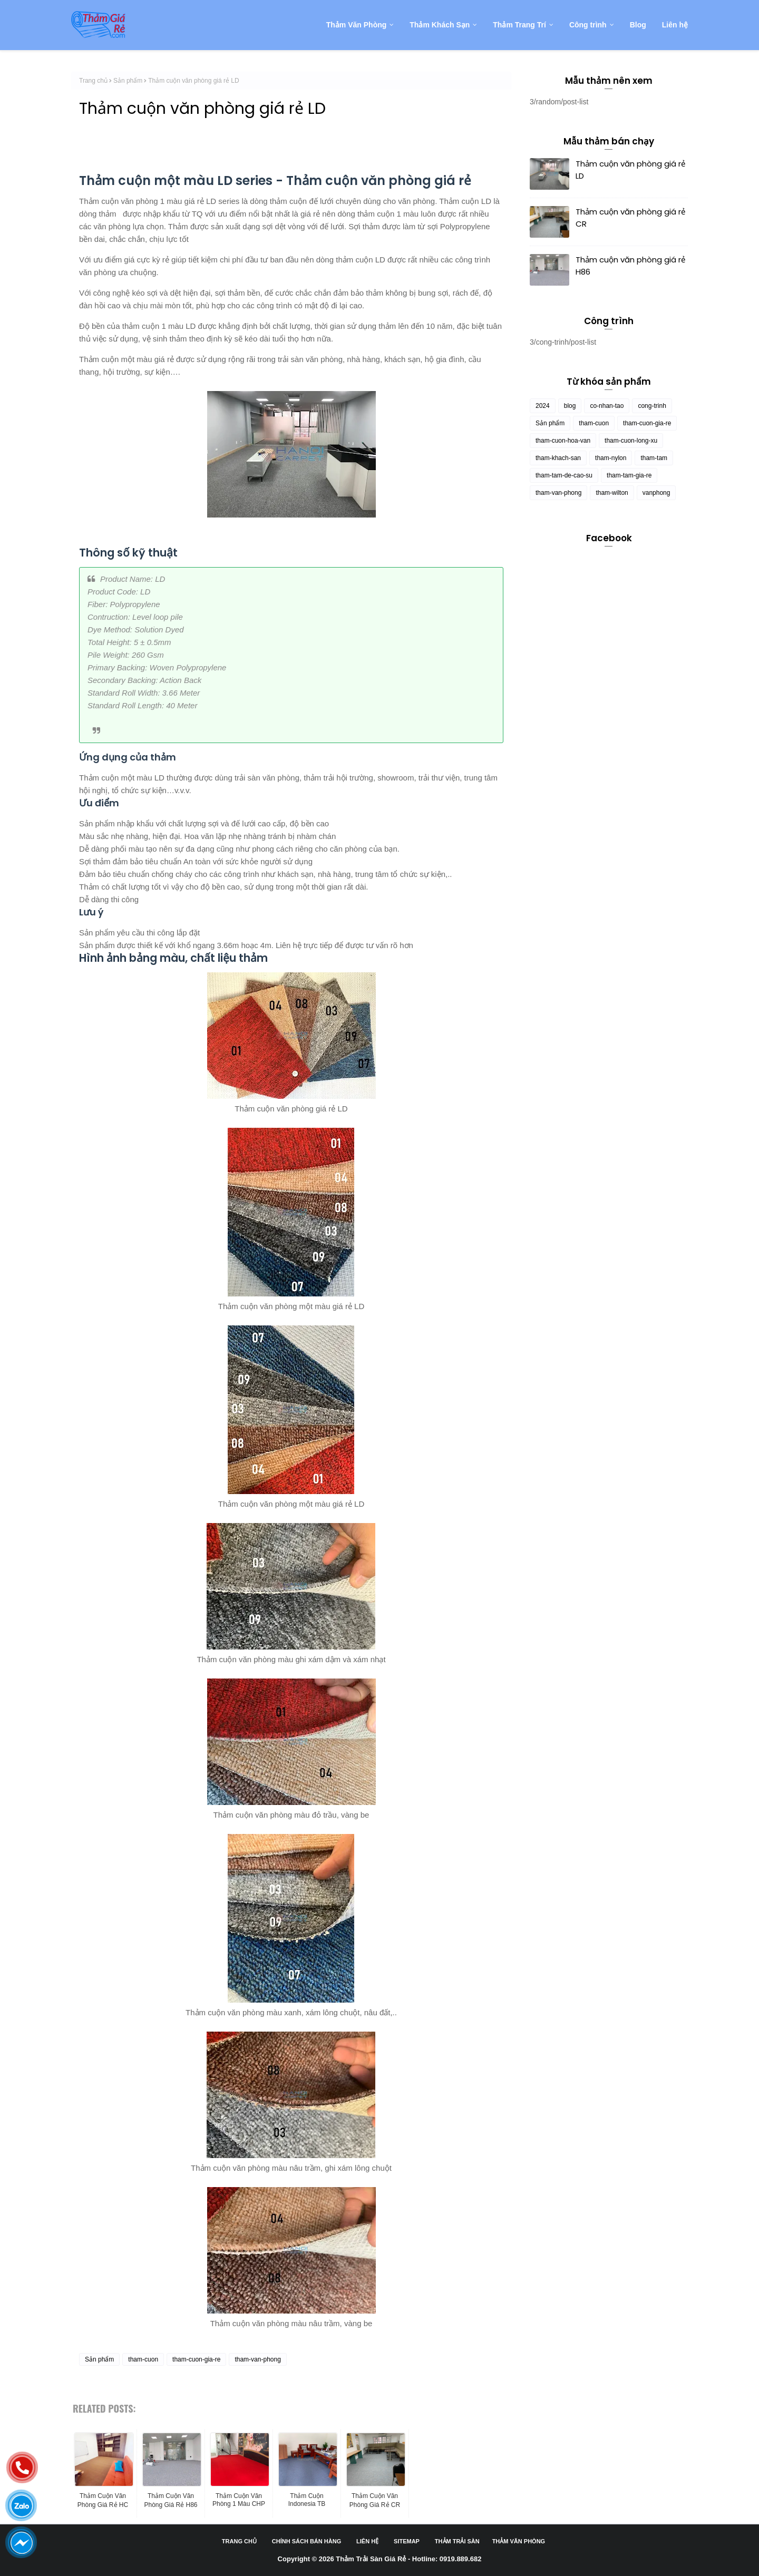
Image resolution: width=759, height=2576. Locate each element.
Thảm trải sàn (457, 2541)
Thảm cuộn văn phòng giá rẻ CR (630, 217)
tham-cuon (143, 2359)
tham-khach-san (558, 458)
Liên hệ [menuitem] (675, 25)
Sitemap (407, 2541)
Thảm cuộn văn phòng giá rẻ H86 (630, 265)
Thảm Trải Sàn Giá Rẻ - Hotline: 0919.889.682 (408, 2559)
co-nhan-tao (607, 405)
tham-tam (653, 458)
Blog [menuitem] (638, 25)
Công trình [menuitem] (588, 25)
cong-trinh (652, 405)
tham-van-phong (257, 2359)
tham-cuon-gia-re (196, 2359)
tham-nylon (610, 458)
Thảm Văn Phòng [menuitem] (356, 25)
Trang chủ (93, 80)
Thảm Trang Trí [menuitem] (519, 25)
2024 (543, 405)
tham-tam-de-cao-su (564, 475)
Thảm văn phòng (519, 2541)
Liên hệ (367, 2541)
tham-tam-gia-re (629, 475)
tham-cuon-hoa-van (563, 440)
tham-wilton (612, 492)
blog (570, 405)
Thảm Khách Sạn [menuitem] (440, 25)
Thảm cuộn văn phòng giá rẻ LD (630, 169)
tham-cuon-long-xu (631, 440)
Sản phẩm (127, 80)
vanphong (656, 492)
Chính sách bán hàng (306, 2541)
